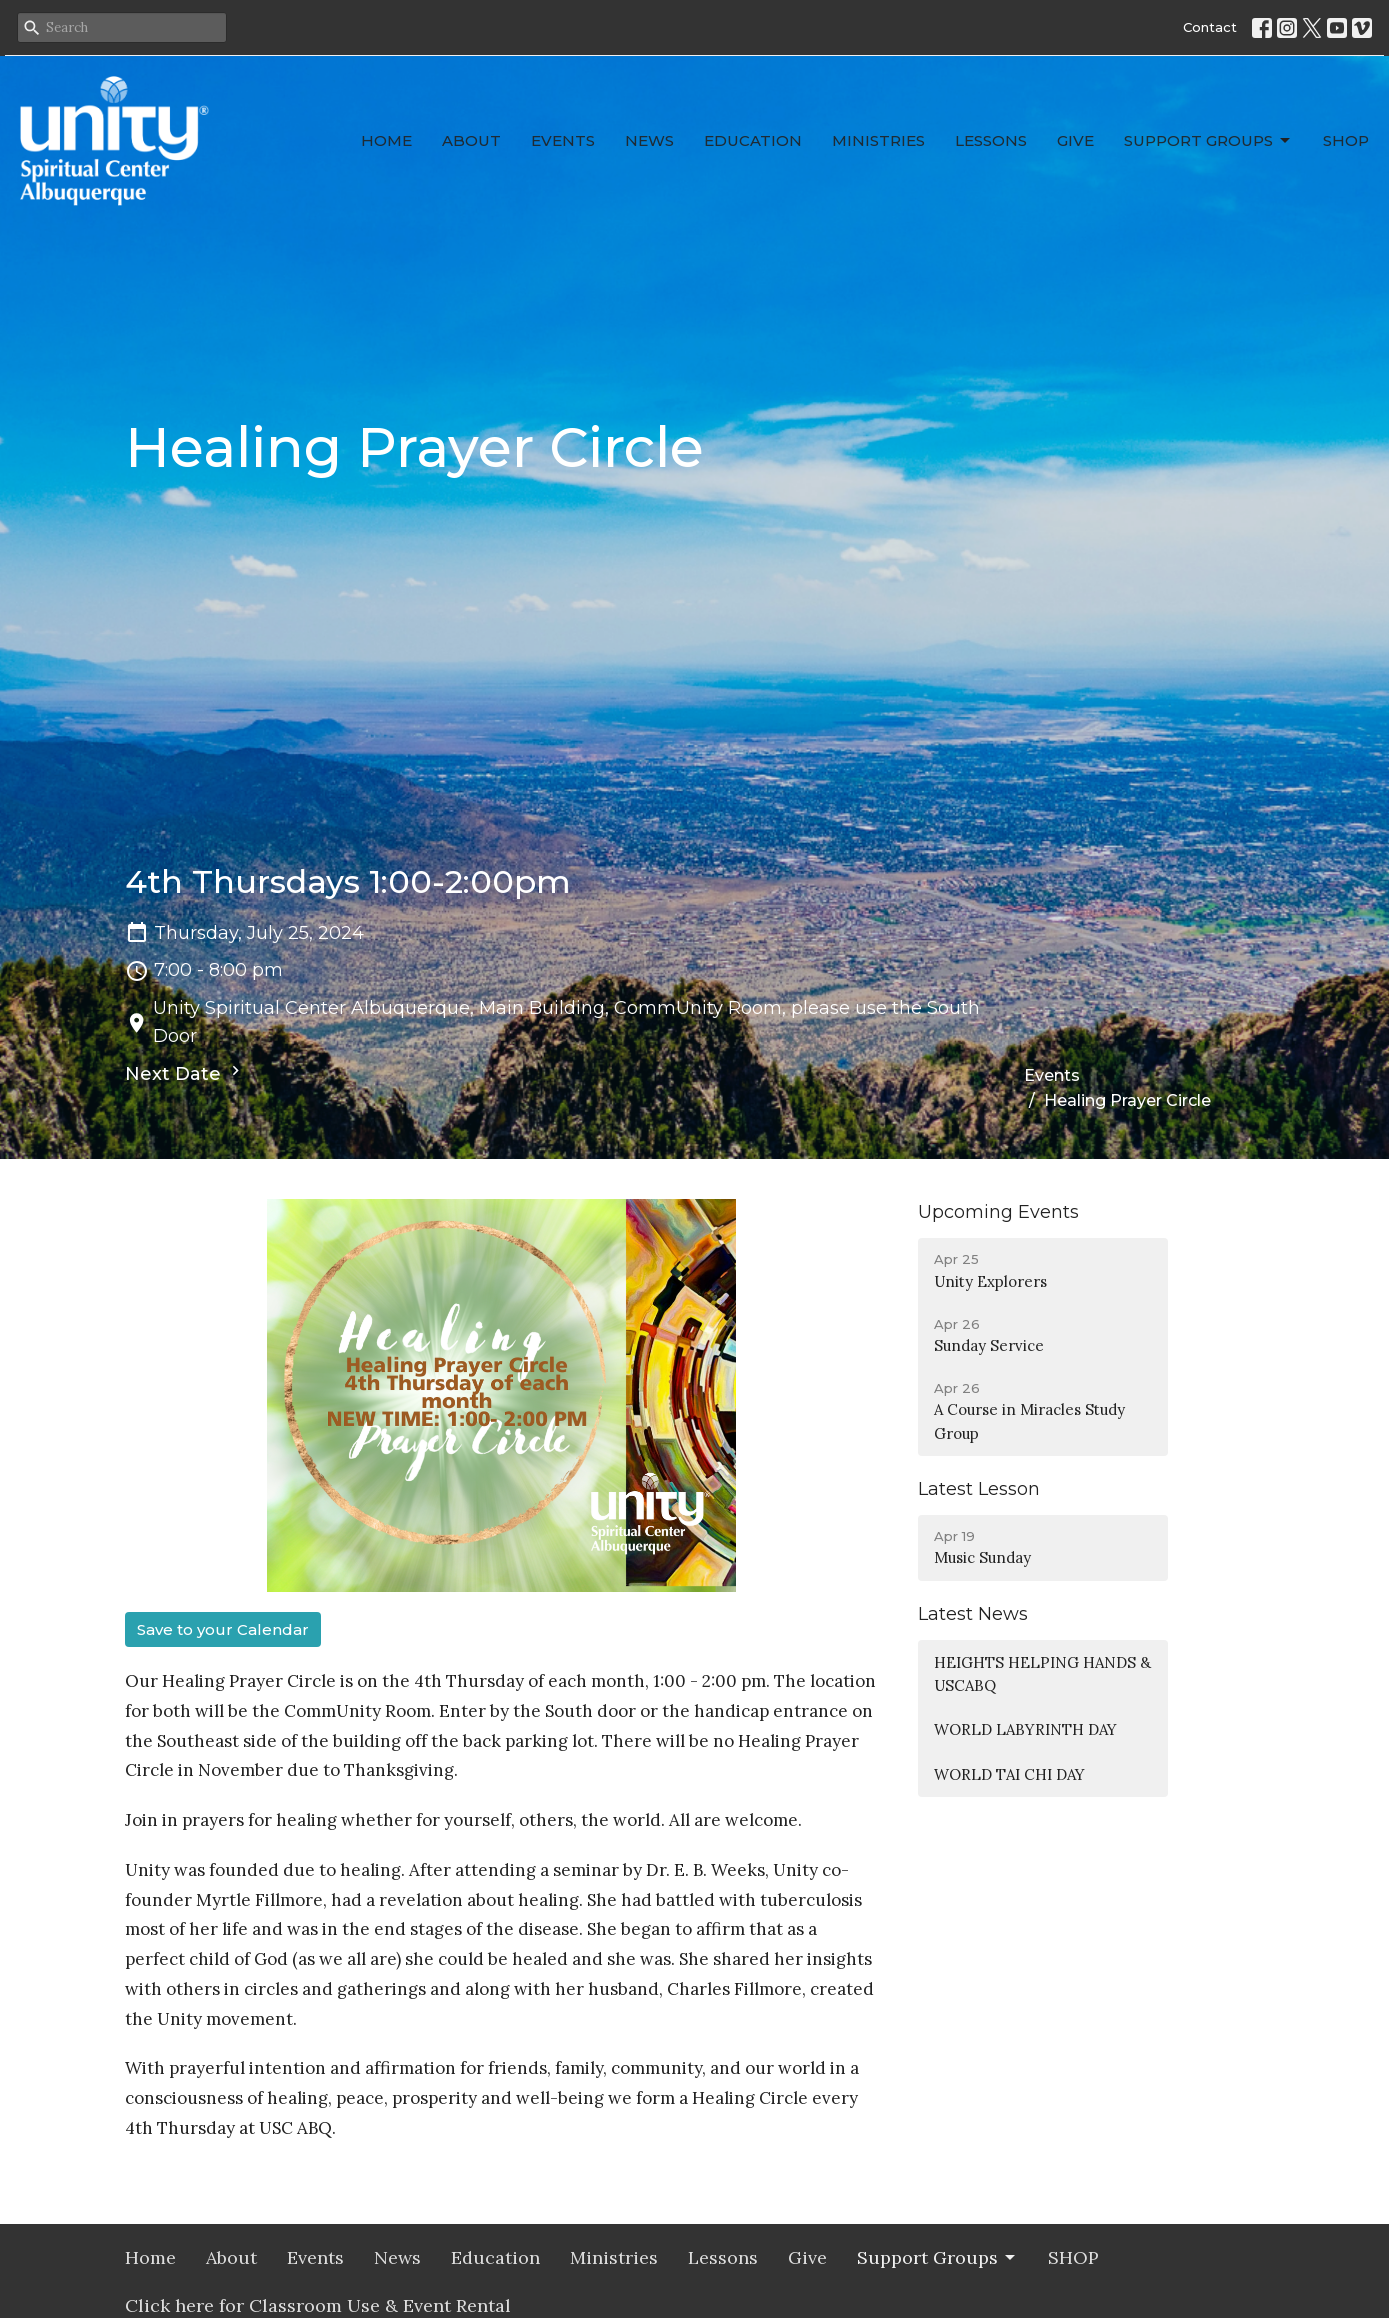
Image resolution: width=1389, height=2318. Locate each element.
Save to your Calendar (223, 1629)
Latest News (973, 1614)
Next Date (185, 1073)
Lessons (991, 140)
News (649, 140)
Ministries (878, 140)
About (471, 140)
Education (753, 140)
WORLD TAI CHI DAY (1009, 1774)
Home (386, 140)
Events (563, 140)
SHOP (1346, 140)
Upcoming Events (998, 1212)
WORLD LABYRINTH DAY (1025, 1729)
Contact (1210, 27)
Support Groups (1208, 141)
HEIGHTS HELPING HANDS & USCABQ (1042, 1674)
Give (1075, 140)
